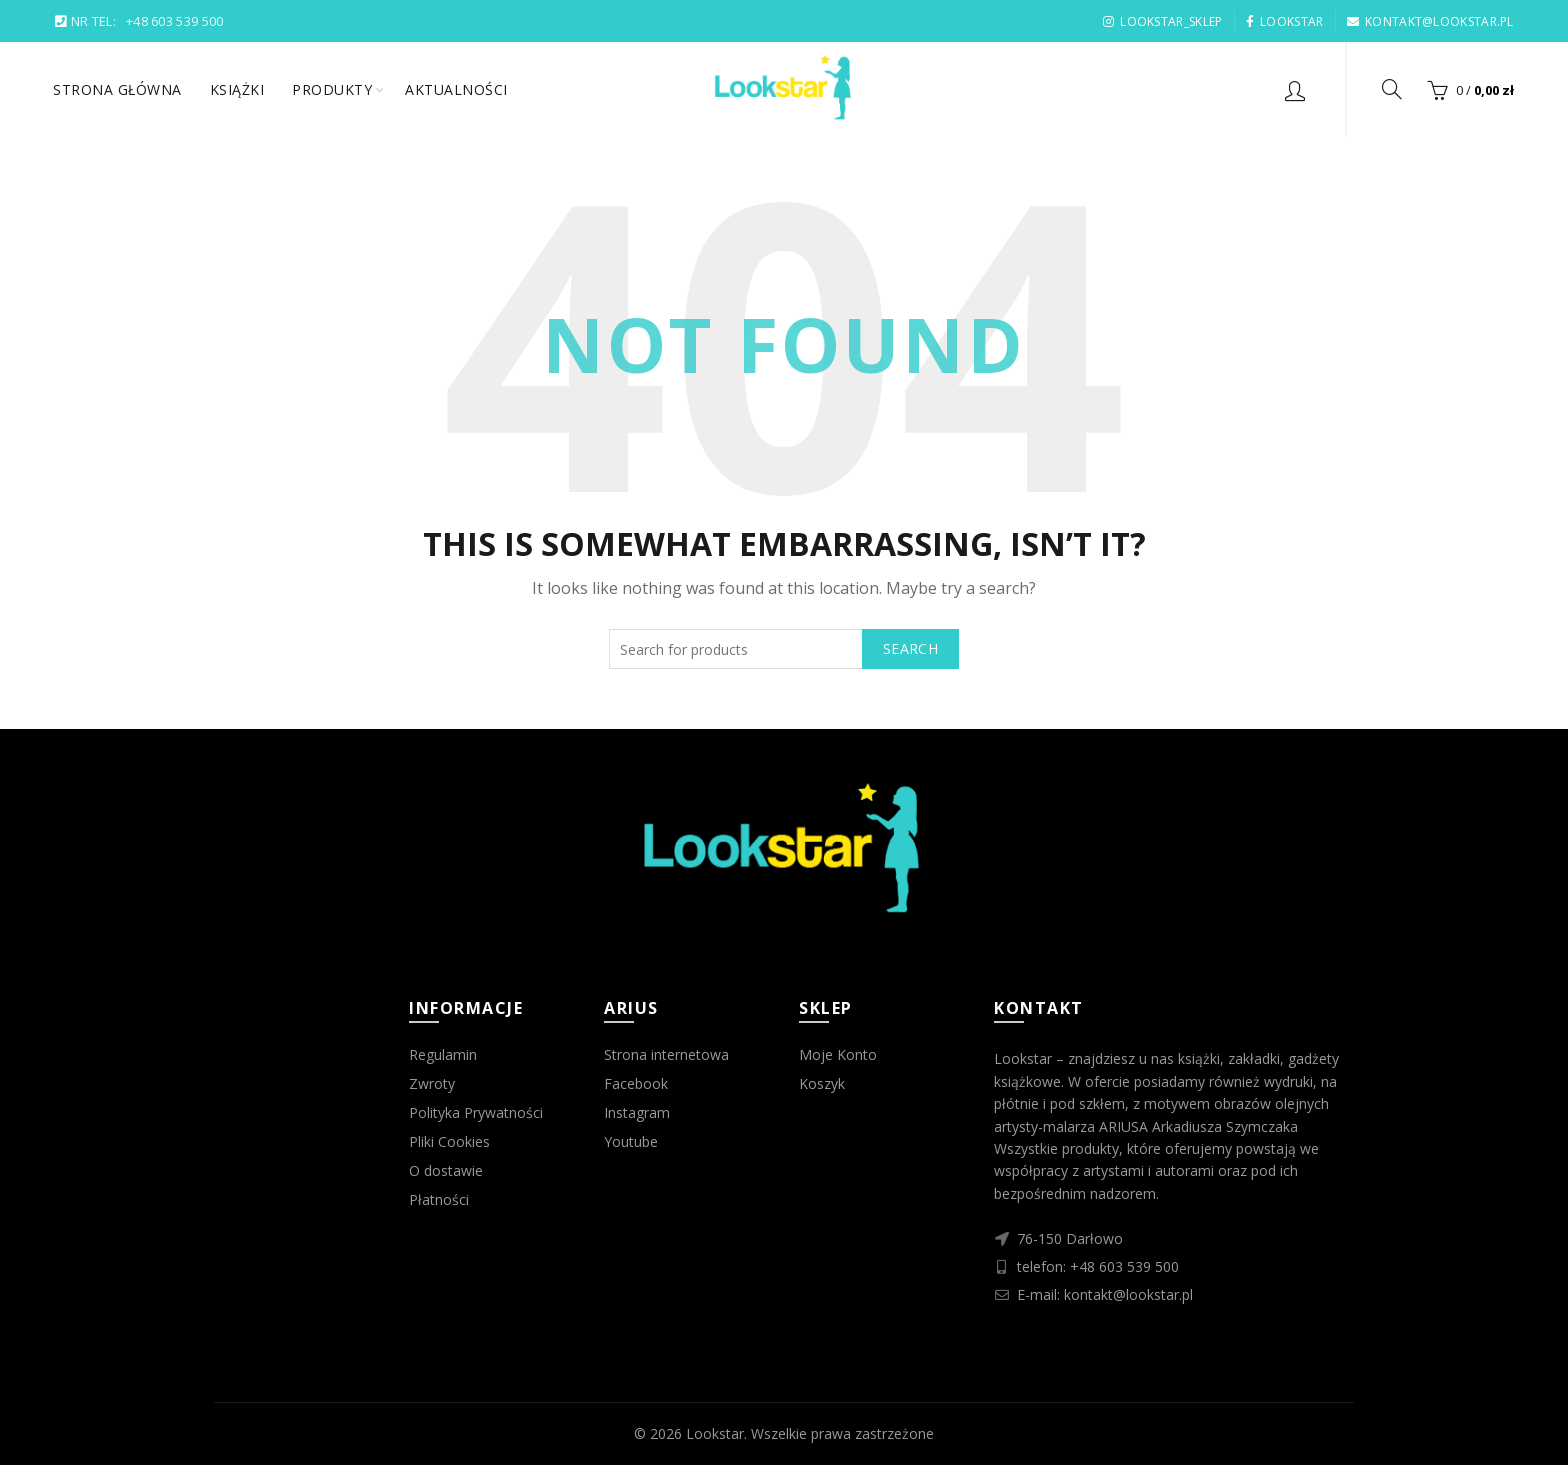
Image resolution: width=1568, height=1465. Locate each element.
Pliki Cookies (449, 1141)
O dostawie (446, 1170)
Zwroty (432, 1083)
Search (910, 648)
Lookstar (715, 1433)
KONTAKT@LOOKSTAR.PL (1430, 21)
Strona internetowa (666, 1054)
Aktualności (456, 89)
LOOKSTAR (1284, 21)
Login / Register (1295, 90)
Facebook (636, 1083)
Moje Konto (838, 1054)
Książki (237, 89)
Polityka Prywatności (476, 1112)
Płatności (439, 1199)
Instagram (637, 1112)
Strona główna (117, 89)
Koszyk (822, 1083)
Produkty (332, 89)
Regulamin (443, 1054)
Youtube (631, 1141)
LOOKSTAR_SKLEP (1162, 21)
